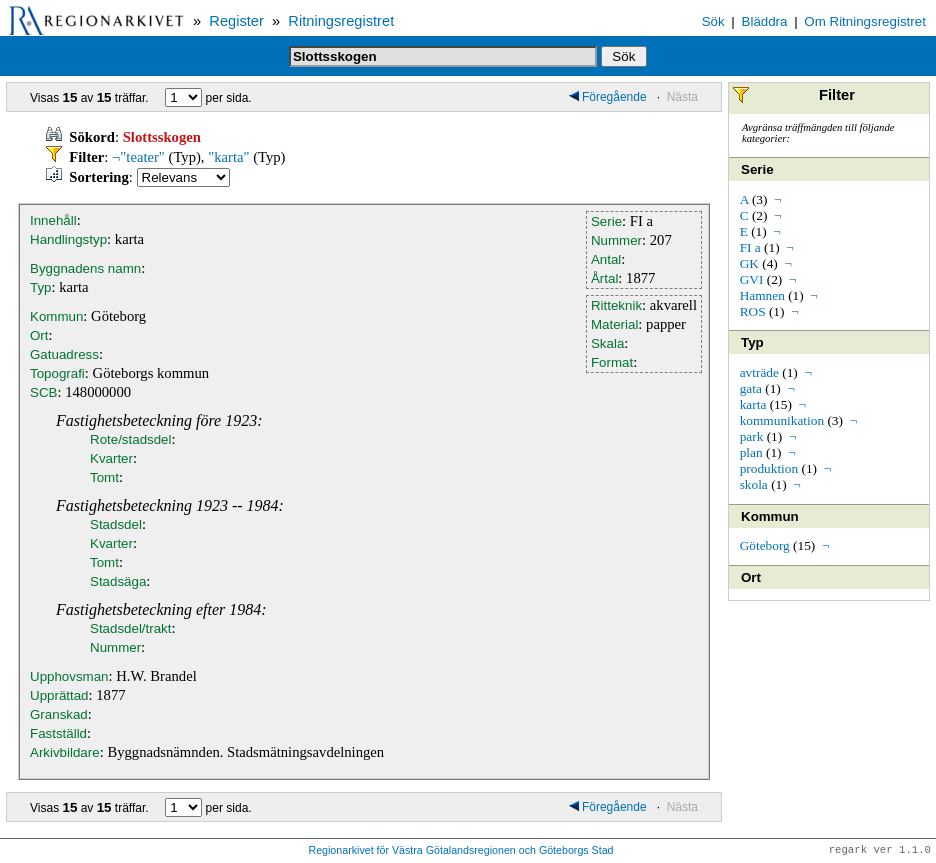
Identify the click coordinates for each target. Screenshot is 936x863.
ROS (753, 311)
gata (751, 388)
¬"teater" (138, 157)
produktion (769, 468)
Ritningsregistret (341, 21)
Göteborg (765, 545)
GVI (752, 279)
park (752, 436)
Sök (713, 21)
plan (751, 452)
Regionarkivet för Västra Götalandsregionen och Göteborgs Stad (460, 851)
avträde (759, 372)
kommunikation (782, 420)
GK (749, 263)
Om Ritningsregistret (864, 21)
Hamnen (762, 295)
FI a (750, 247)
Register (236, 21)
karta (753, 404)
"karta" (228, 157)
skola (754, 484)
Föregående (608, 97)
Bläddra (765, 21)
